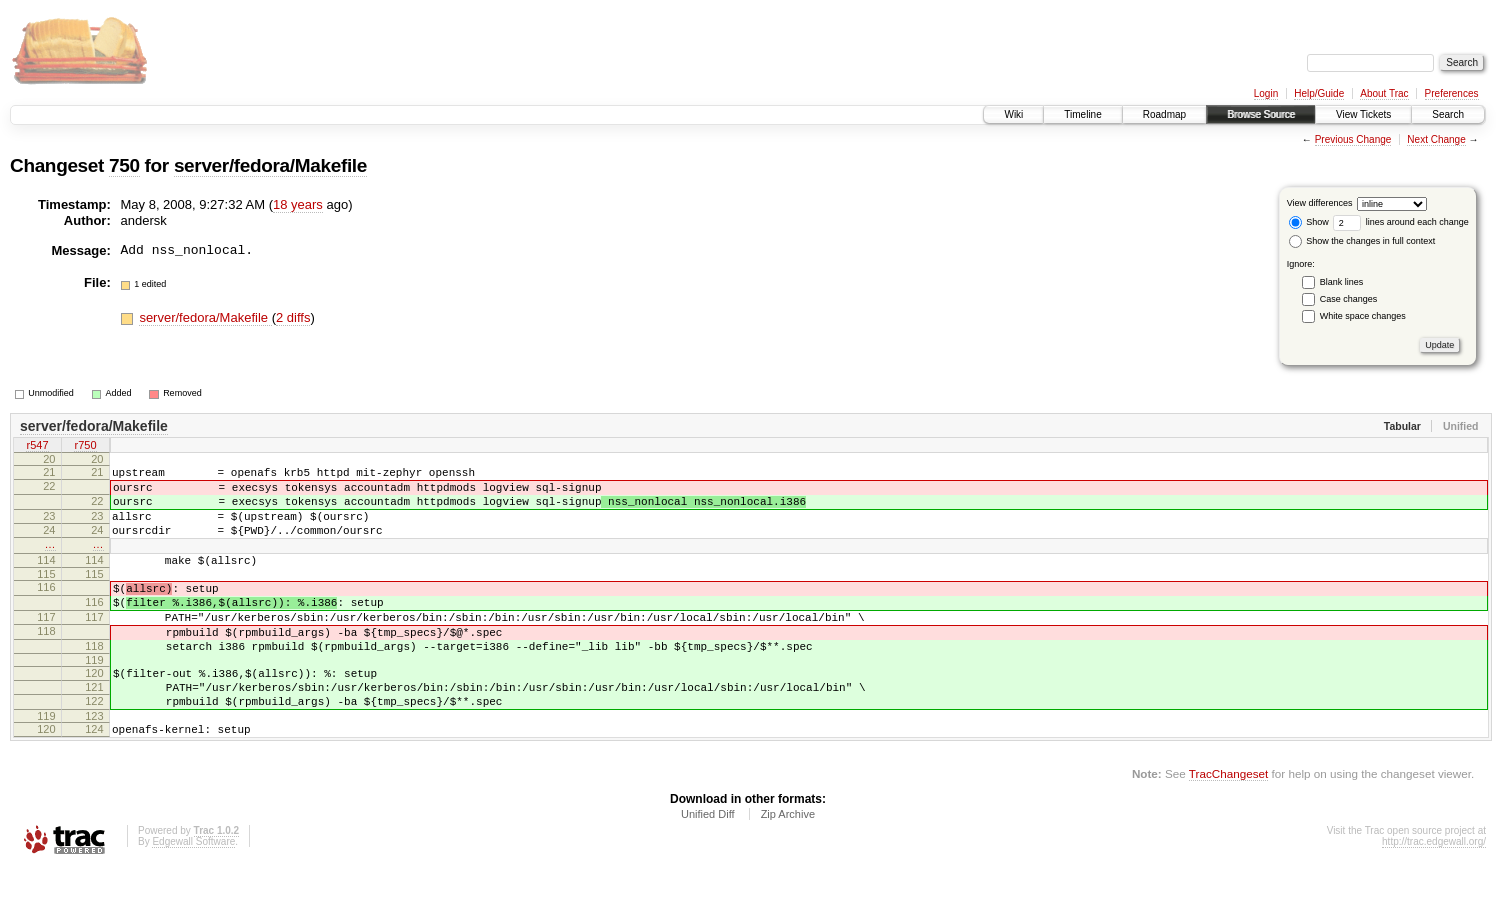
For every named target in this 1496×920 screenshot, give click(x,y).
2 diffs (293, 317)
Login (1266, 93)
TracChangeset (1228, 824)
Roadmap (1164, 114)
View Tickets (1363, 114)
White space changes (1363, 316)
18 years (298, 204)
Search (1448, 114)
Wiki (1013, 114)
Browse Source (1261, 114)
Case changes (1349, 299)
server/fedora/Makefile (270, 165)
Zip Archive (788, 865)
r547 (37, 447)
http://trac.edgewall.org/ (1434, 892)
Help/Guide (1319, 93)
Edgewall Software (193, 892)
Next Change (1436, 139)
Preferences (1452, 93)
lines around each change (1401, 222)
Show (1309, 222)
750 (124, 165)
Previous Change (1353, 139)
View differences (1320, 203)
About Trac (1384, 93)
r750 (85, 447)
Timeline (1082, 114)
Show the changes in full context (1362, 241)
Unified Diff (708, 865)
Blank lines (1342, 282)
